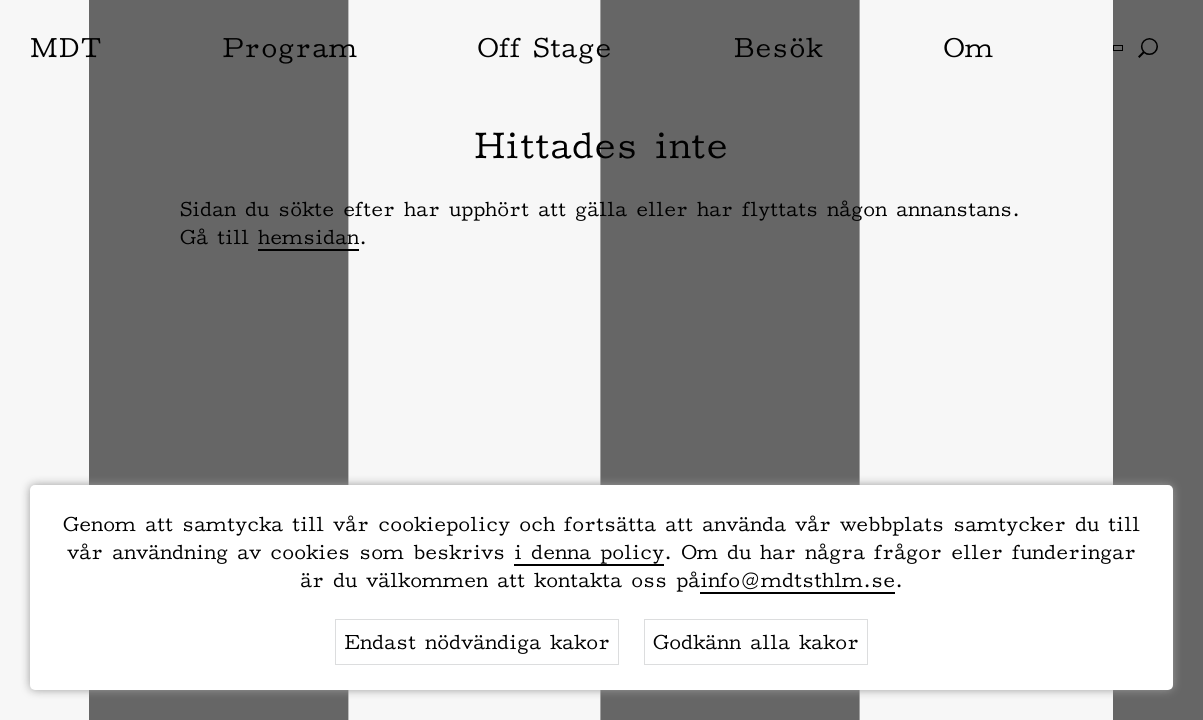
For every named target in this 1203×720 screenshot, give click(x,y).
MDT (66, 47)
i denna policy (589, 552)
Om (968, 47)
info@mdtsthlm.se (797, 580)
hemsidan (308, 237)
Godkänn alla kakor (756, 642)
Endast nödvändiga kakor (477, 642)
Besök (778, 47)
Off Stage (544, 47)
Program (289, 47)
